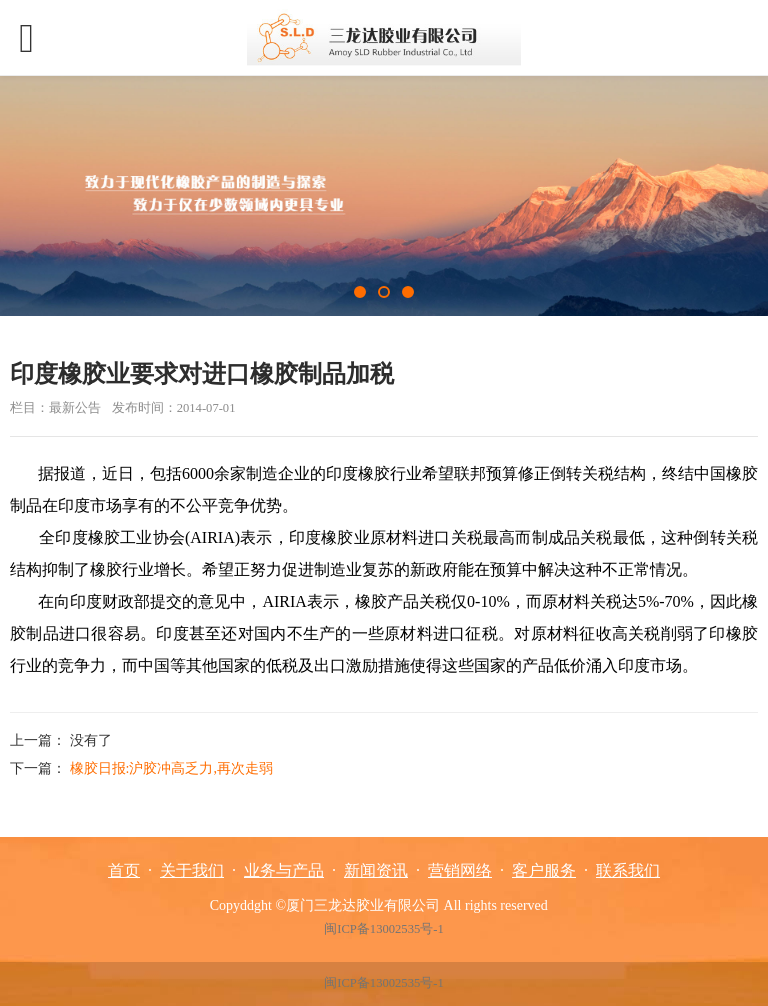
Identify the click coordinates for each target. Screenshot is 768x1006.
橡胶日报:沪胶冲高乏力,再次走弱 (171, 768)
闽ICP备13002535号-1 (383, 929)
